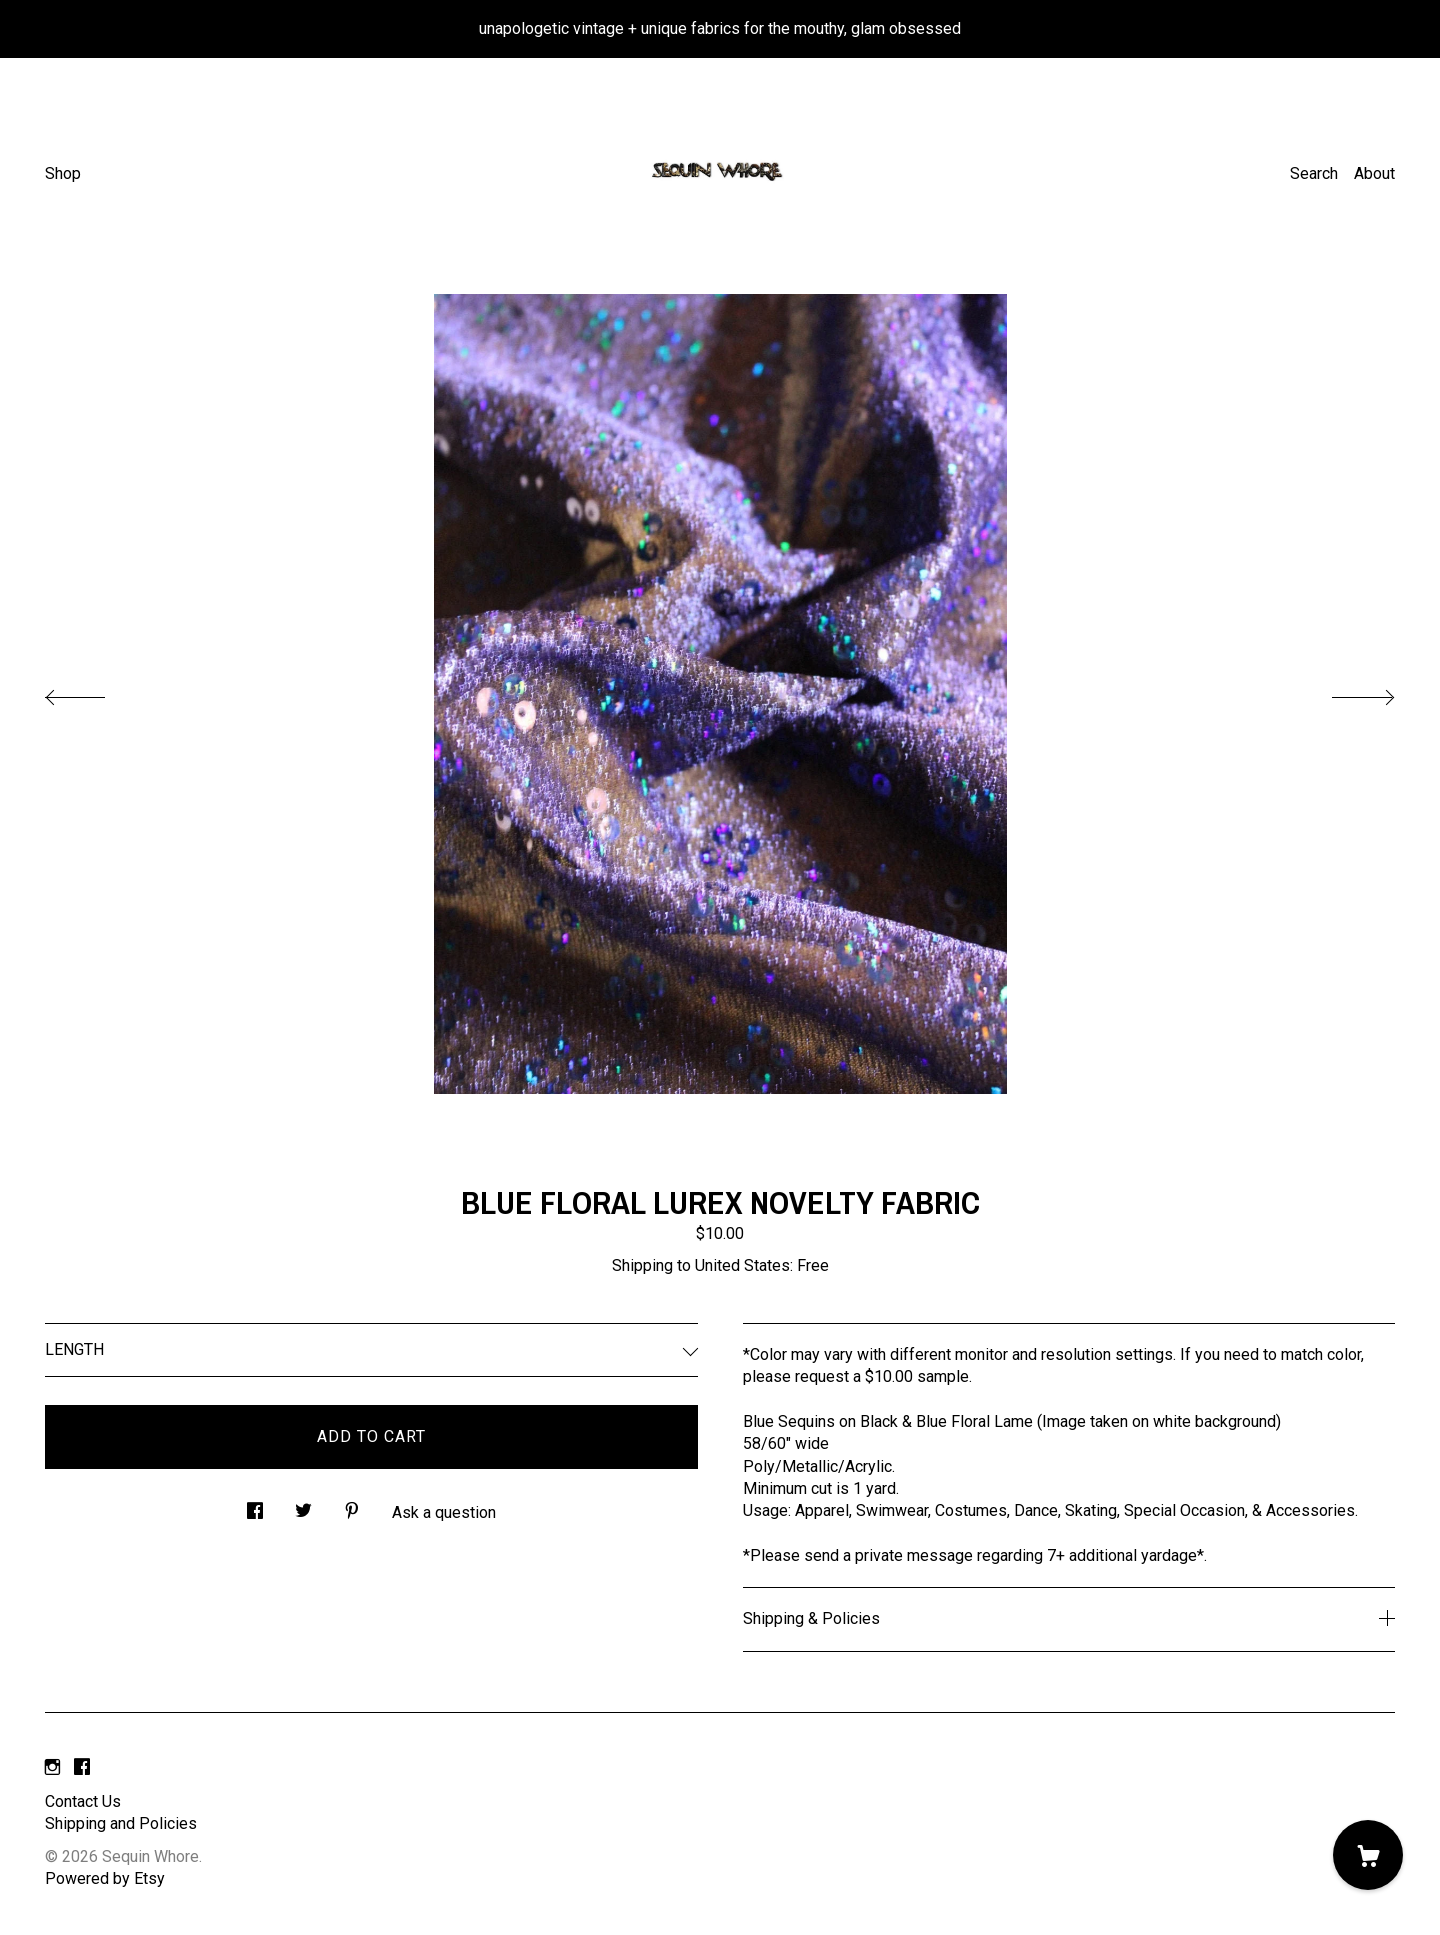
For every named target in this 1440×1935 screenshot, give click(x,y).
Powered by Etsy (105, 1878)
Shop (63, 173)
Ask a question (444, 1512)
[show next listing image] (1345, 692)
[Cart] (1368, 1855)
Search (1314, 173)
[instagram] (52, 1768)
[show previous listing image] (95, 692)
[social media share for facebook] (255, 1505)
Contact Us (83, 1801)
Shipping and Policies (121, 1823)
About (1374, 173)
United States (742, 1265)
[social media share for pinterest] (352, 1505)
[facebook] (82, 1768)
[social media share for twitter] (303, 1505)
